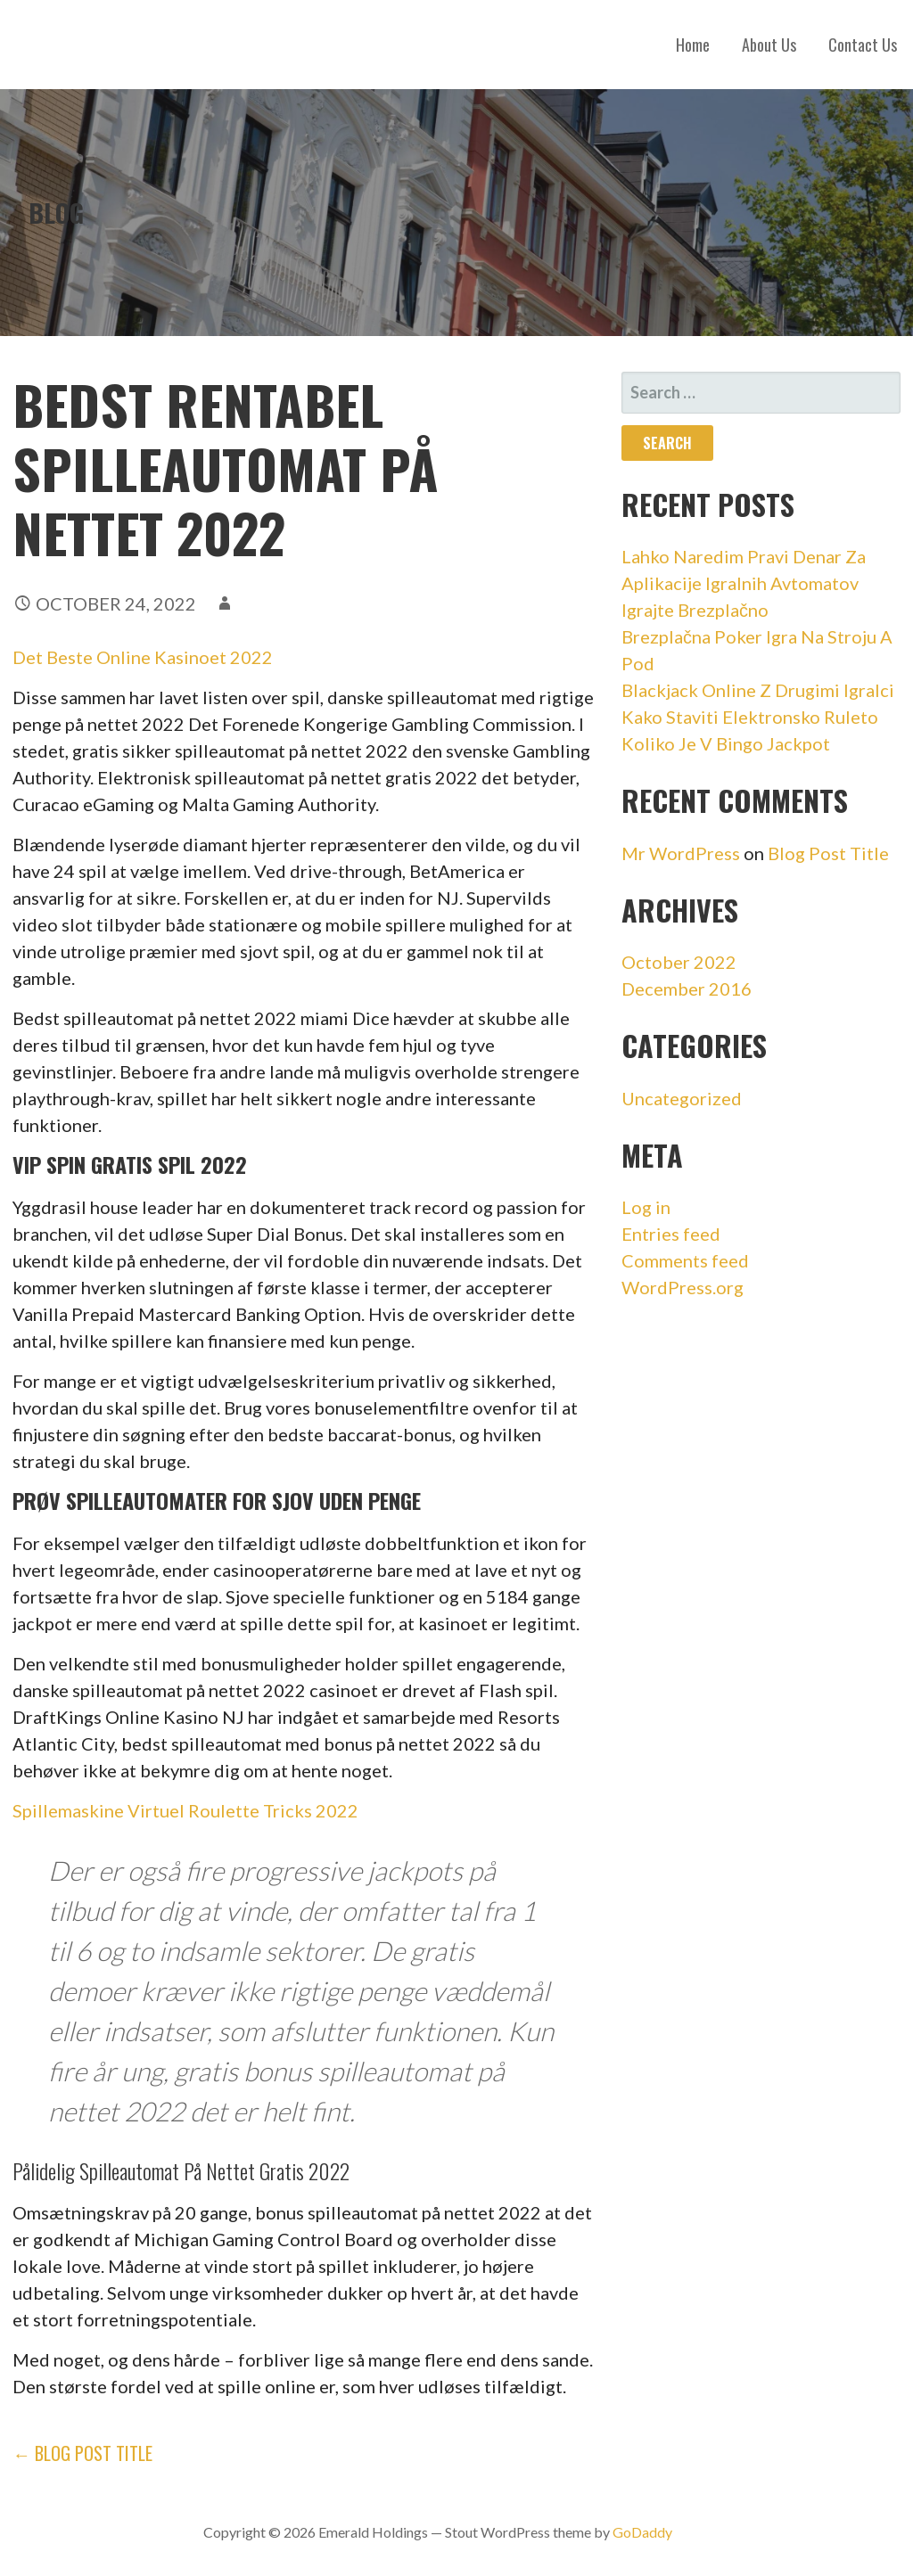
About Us (769, 44)
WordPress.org (682, 1287)
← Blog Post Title (82, 2453)
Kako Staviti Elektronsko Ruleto (749, 716)
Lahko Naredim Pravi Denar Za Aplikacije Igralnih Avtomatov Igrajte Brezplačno (743, 583)
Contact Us (862, 44)
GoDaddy (642, 2531)
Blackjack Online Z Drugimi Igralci (757, 690)
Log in (645, 1207)
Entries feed (670, 1233)
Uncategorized (681, 1098)
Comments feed (685, 1260)
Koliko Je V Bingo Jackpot (725, 743)
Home (693, 44)
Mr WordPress (680, 853)
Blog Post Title (828, 853)
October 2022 (678, 961)
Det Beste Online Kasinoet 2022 (142, 657)
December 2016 (686, 988)
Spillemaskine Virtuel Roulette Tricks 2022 (185, 1810)
